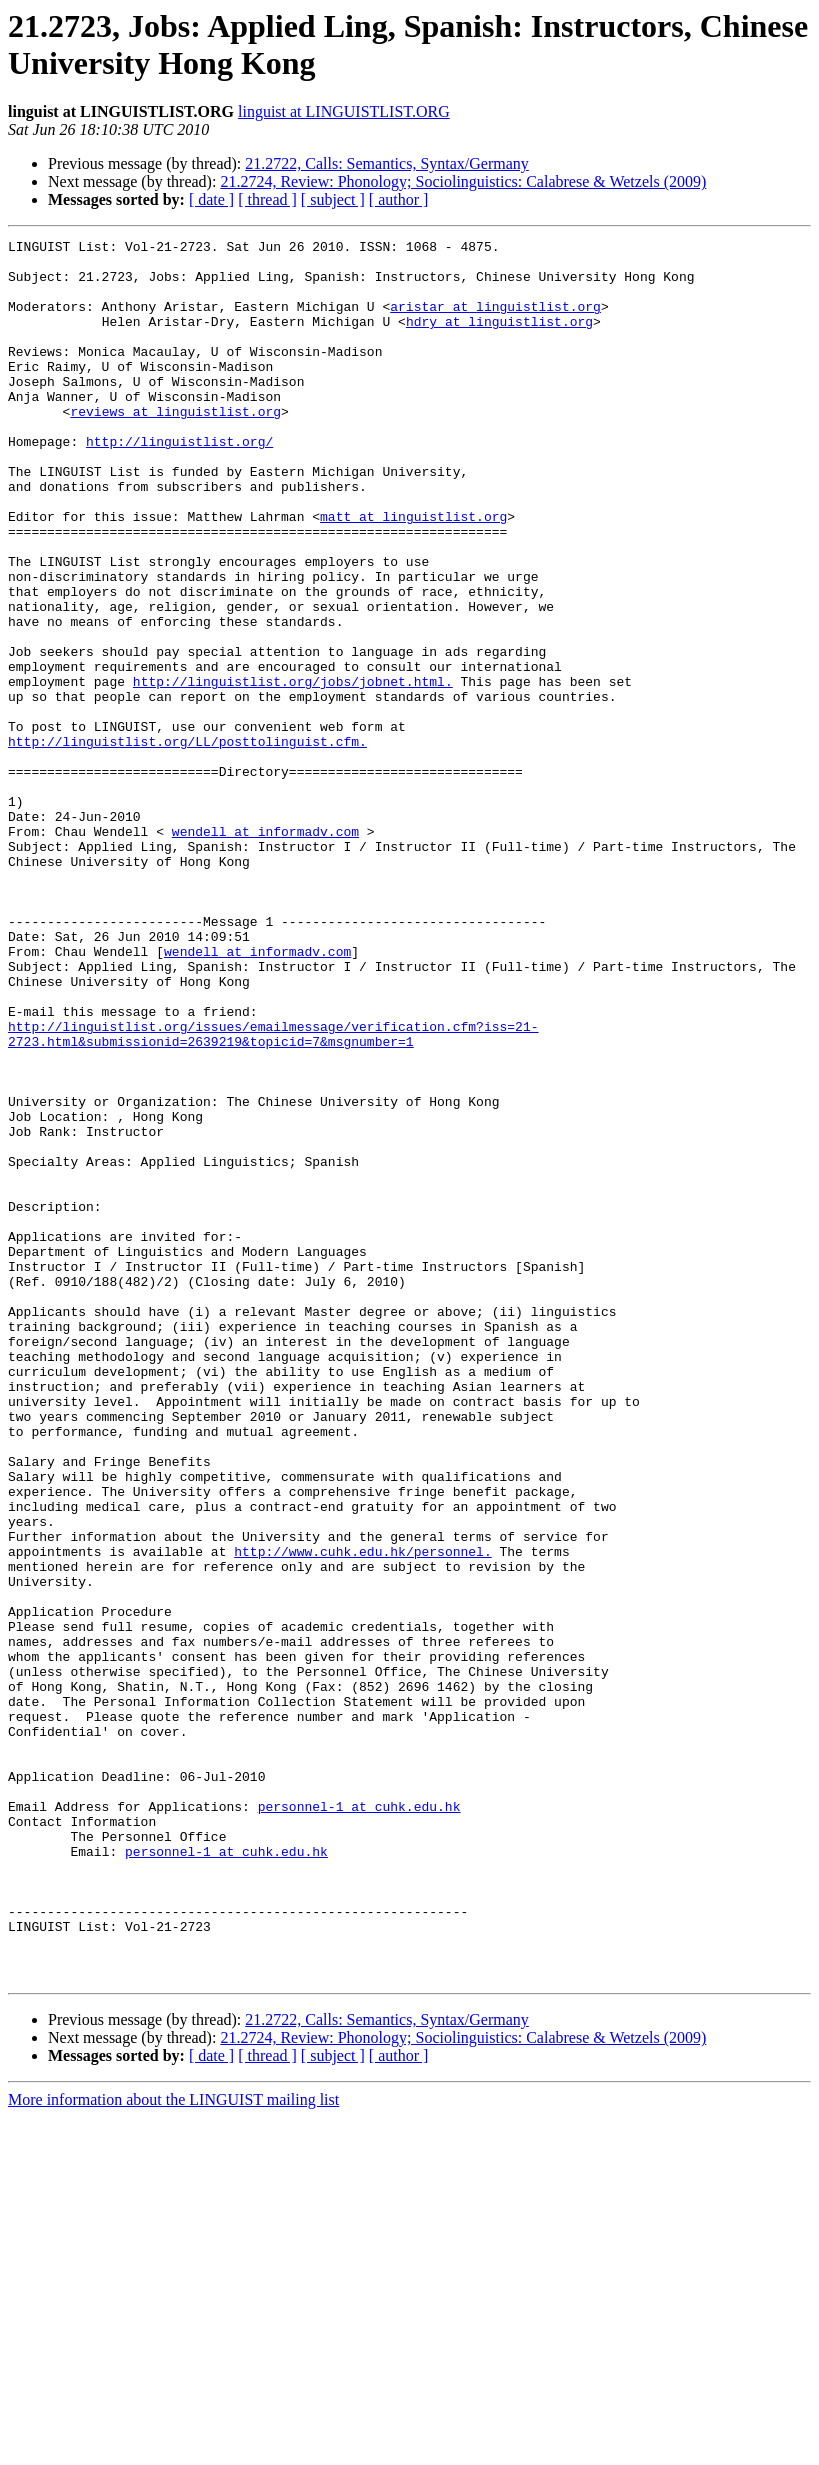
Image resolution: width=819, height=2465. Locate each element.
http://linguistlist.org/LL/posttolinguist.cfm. (187, 843)
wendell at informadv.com (265, 951)
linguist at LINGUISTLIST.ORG (344, 111)
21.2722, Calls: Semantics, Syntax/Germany (387, 163)
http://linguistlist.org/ (179, 483)
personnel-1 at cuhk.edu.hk (359, 2121)
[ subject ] (333, 199)
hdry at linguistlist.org (499, 339)
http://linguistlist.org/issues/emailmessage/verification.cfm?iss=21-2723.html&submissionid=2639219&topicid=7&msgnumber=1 (273, 1194)
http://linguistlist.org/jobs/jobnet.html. (293, 771)
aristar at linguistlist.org (495, 321)
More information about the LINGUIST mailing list (173, 2447)
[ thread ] (267, 199)
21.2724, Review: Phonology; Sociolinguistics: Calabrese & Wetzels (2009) (463, 181)
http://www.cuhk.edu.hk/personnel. (362, 1815)
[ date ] (211, 199)
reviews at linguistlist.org (175, 447)
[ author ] (399, 199)
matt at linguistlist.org (413, 573)
